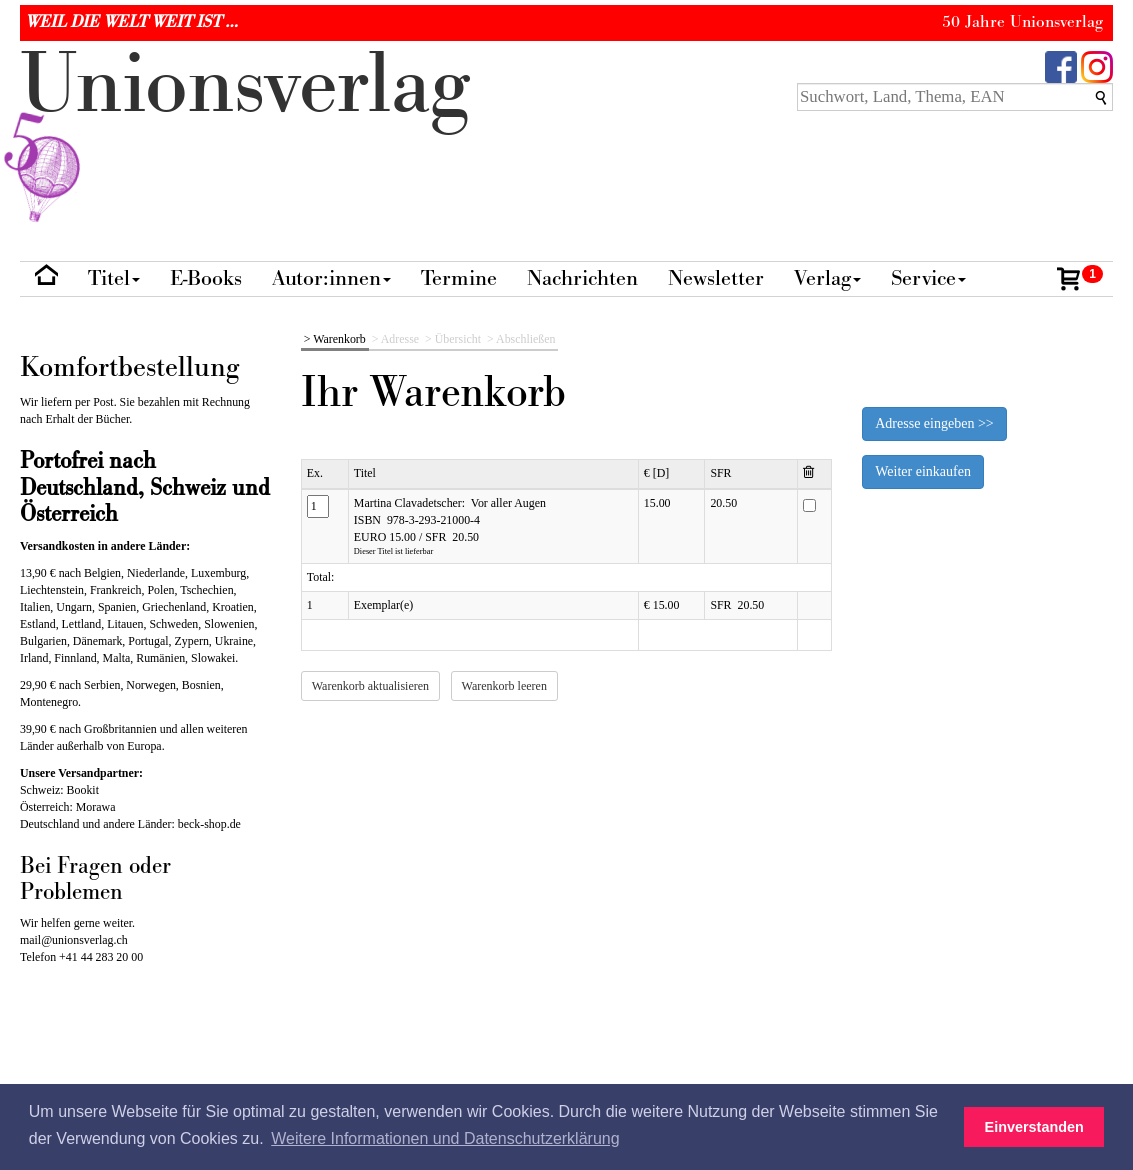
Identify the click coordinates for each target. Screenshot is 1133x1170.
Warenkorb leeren (504, 686)
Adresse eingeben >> (934, 423)
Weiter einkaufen (923, 471)
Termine (459, 278)
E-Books (206, 278)
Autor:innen (331, 278)
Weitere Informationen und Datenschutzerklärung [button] (445, 1138)
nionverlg (245, 132)
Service (928, 278)
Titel (114, 278)
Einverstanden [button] (1034, 1127)
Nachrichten (582, 278)
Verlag (827, 278)
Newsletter (716, 278)
